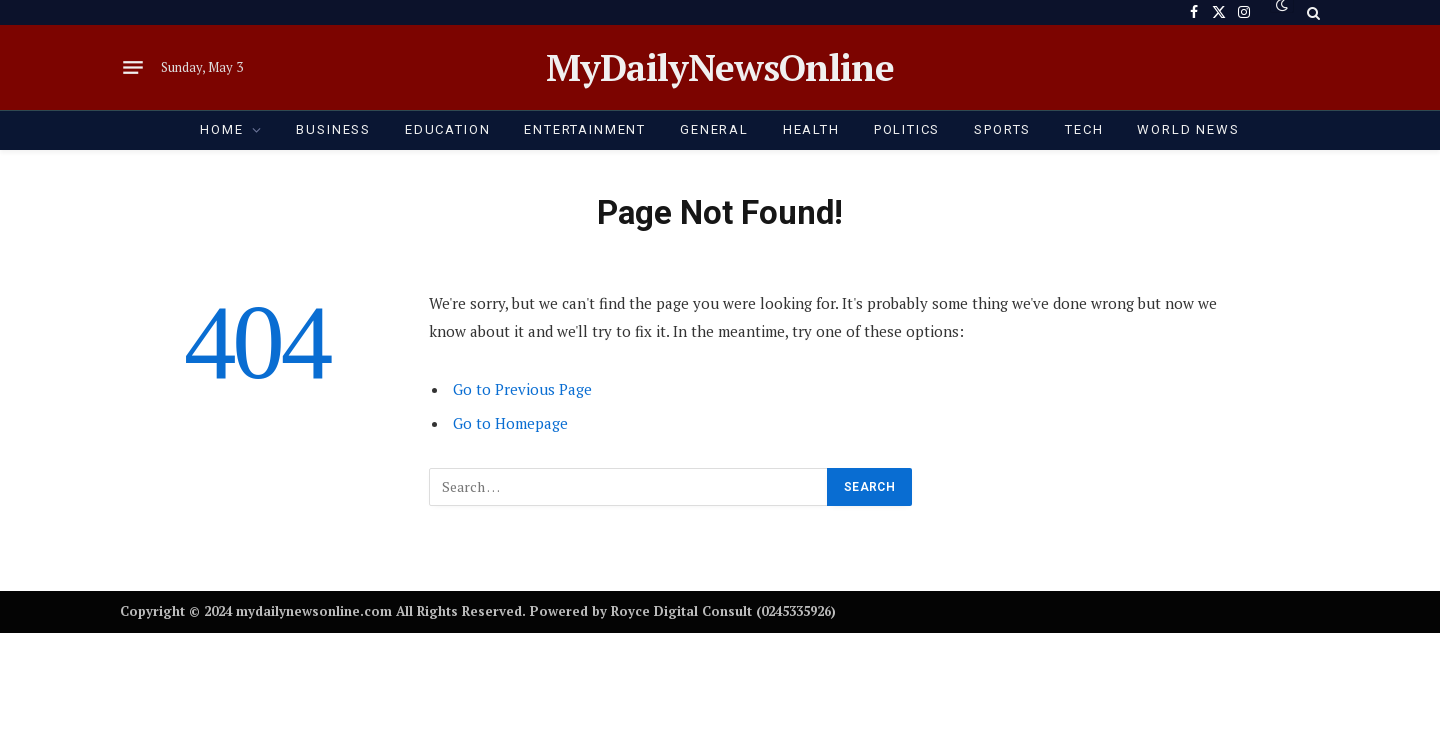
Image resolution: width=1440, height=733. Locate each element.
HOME (221, 129)
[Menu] (133, 68)
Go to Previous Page (522, 389)
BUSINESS (333, 129)
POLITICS (907, 129)
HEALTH (811, 129)
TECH (1084, 129)
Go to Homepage (510, 423)
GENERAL (714, 129)
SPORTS (1002, 129)
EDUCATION (447, 129)
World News (1188, 129)
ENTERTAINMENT (585, 129)
